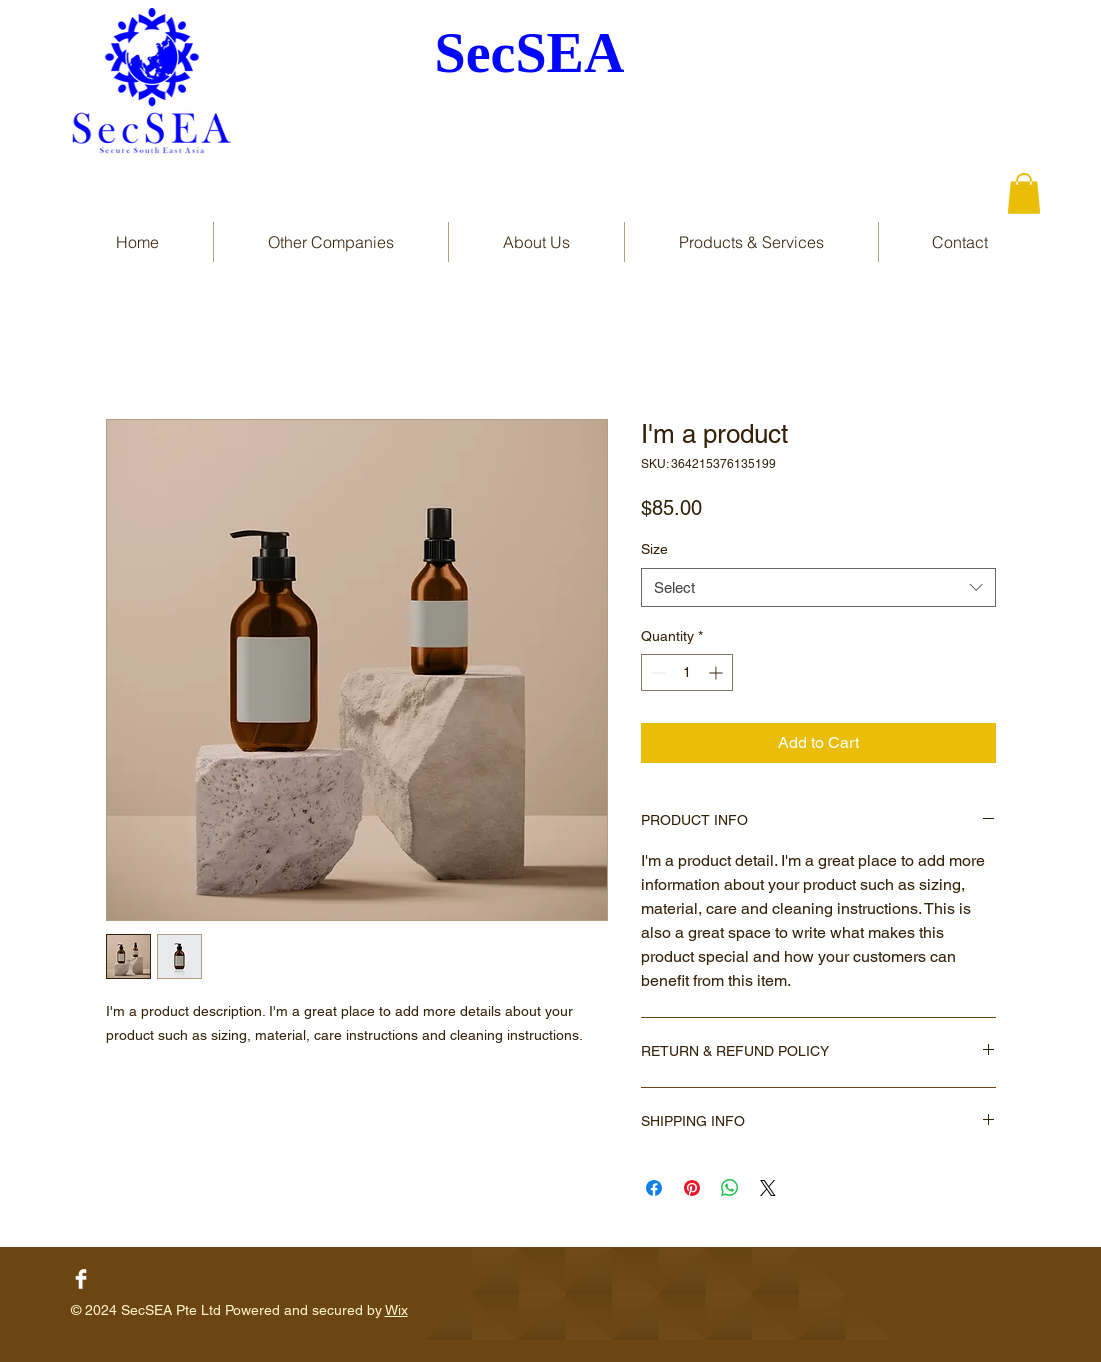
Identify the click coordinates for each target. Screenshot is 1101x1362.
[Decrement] (656, 672)
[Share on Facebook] (654, 1188)
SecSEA (530, 53)
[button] (1024, 193)
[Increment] (717, 672)
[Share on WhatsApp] (730, 1188)
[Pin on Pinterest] (692, 1188)
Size (654, 549)
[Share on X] (768, 1188)
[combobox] (818, 587)
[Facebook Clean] (81, 1279)
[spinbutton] (687, 672)
